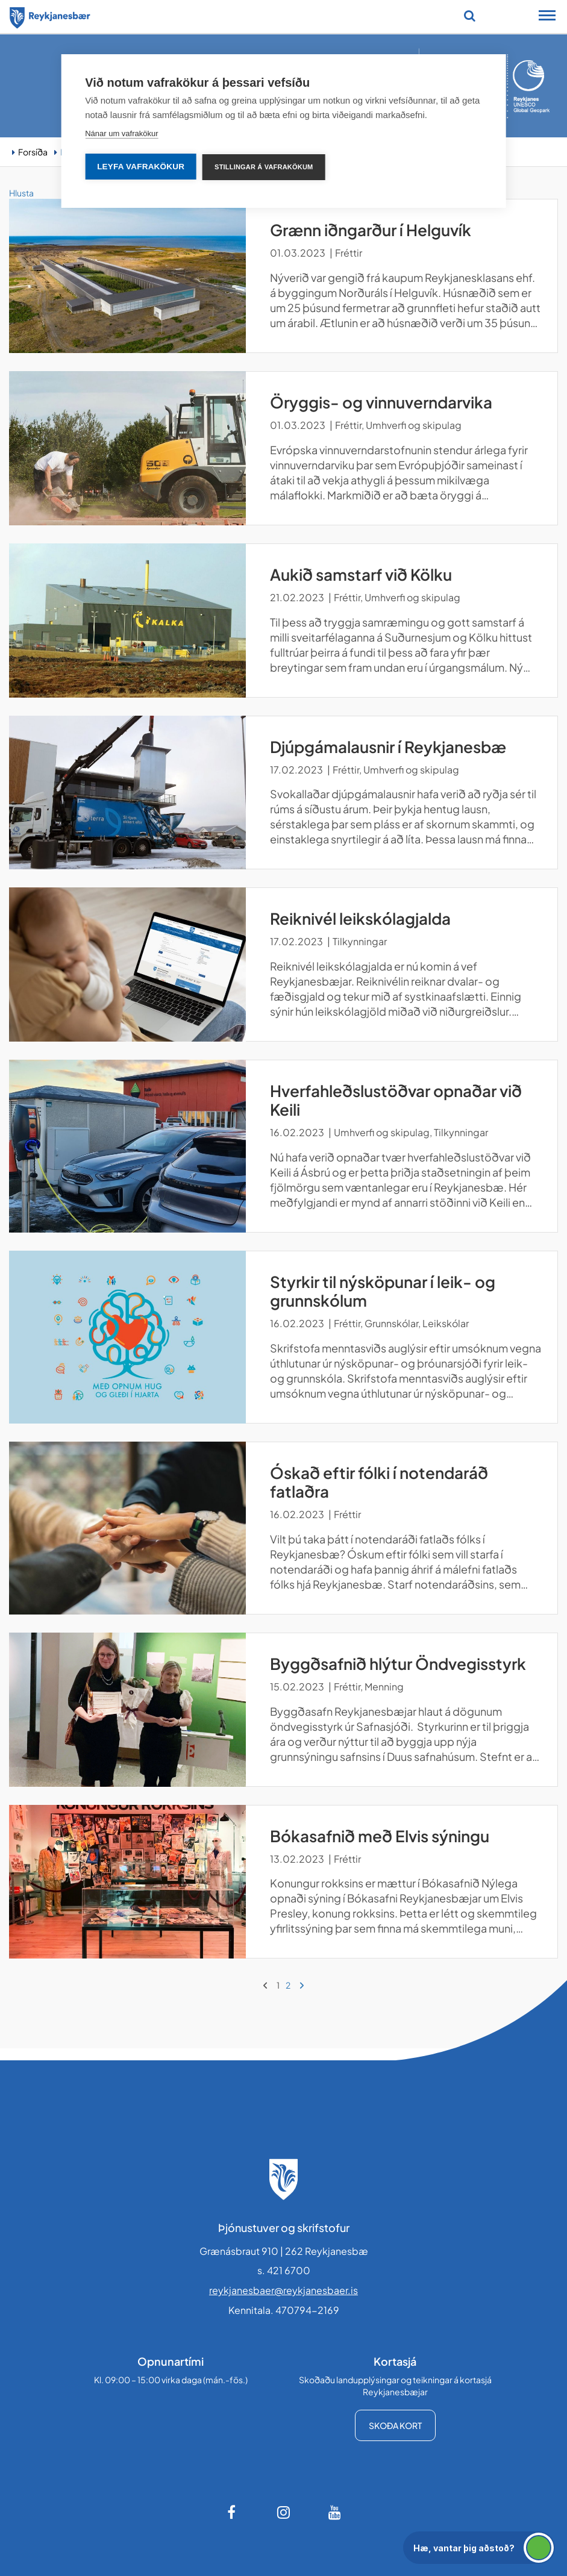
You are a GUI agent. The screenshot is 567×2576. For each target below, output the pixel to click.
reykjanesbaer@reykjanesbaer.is (283, 2290)
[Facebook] (233, 2512)
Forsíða (33, 151)
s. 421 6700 (283, 2270)
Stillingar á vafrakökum (264, 166)
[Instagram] (284, 2512)
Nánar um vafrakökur (121, 133)
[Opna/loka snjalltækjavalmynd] (547, 17)
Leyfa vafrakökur (140, 166)
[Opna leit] (470, 16)
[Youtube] (335, 2512)
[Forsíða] (50, 15)
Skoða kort (395, 2425)
